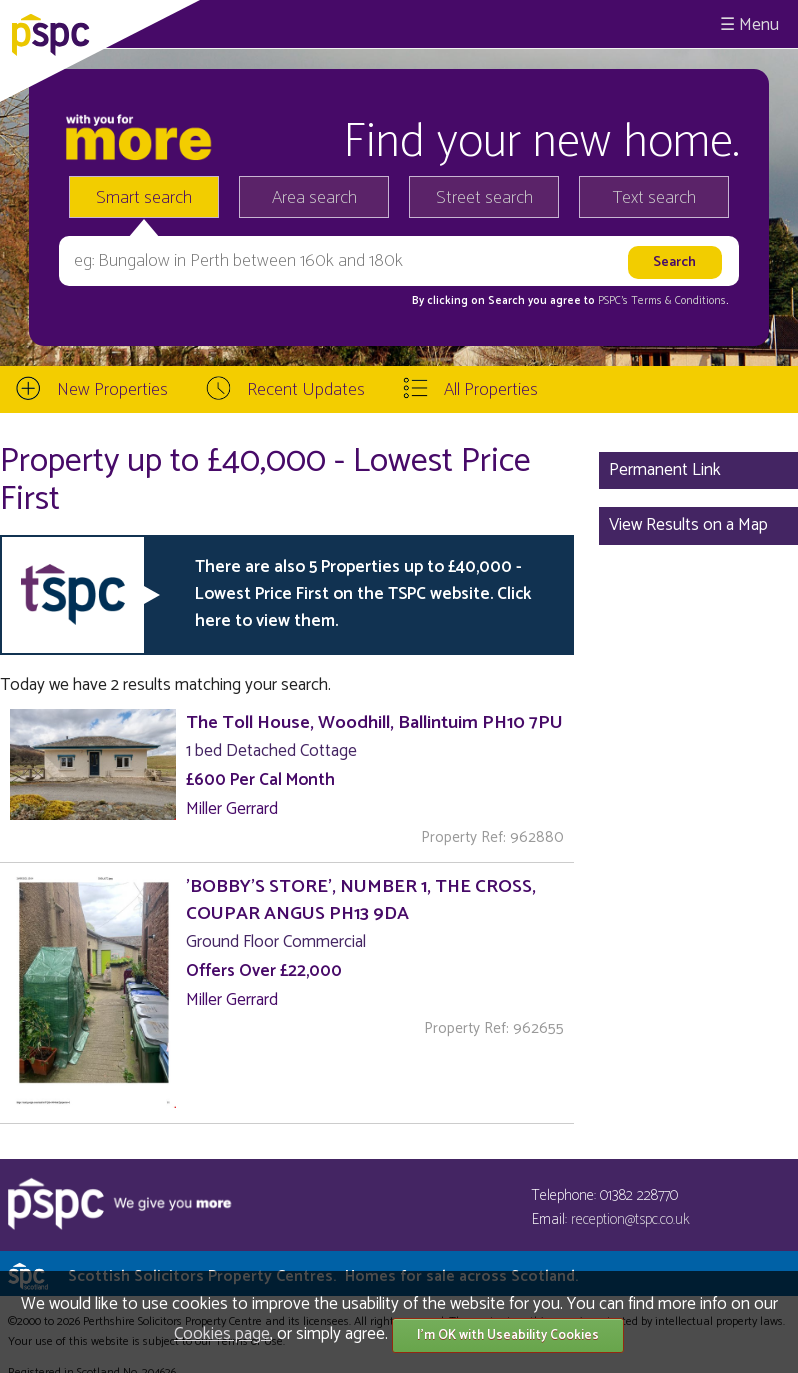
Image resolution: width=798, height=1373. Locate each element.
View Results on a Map (688, 525)
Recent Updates (306, 390)
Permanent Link (665, 470)
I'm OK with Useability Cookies (508, 1335)
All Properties (491, 390)
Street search (484, 198)
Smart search (144, 198)
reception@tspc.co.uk (630, 1219)
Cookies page (222, 1334)
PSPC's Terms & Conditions (662, 301)
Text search (654, 198)
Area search (314, 198)
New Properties (112, 390)
